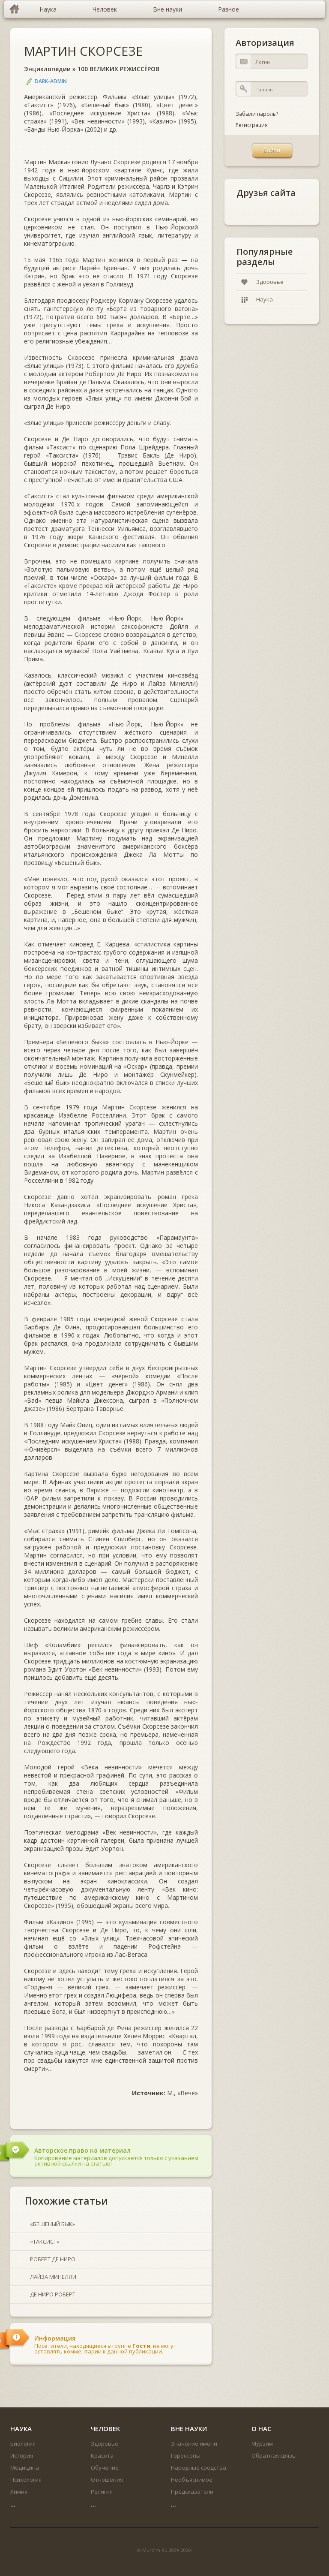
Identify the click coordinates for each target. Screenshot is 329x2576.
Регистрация (252, 125)
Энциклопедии (47, 69)
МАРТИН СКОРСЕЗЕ (83, 50)
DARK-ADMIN (51, 81)
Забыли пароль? (257, 114)
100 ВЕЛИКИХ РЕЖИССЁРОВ (118, 69)
